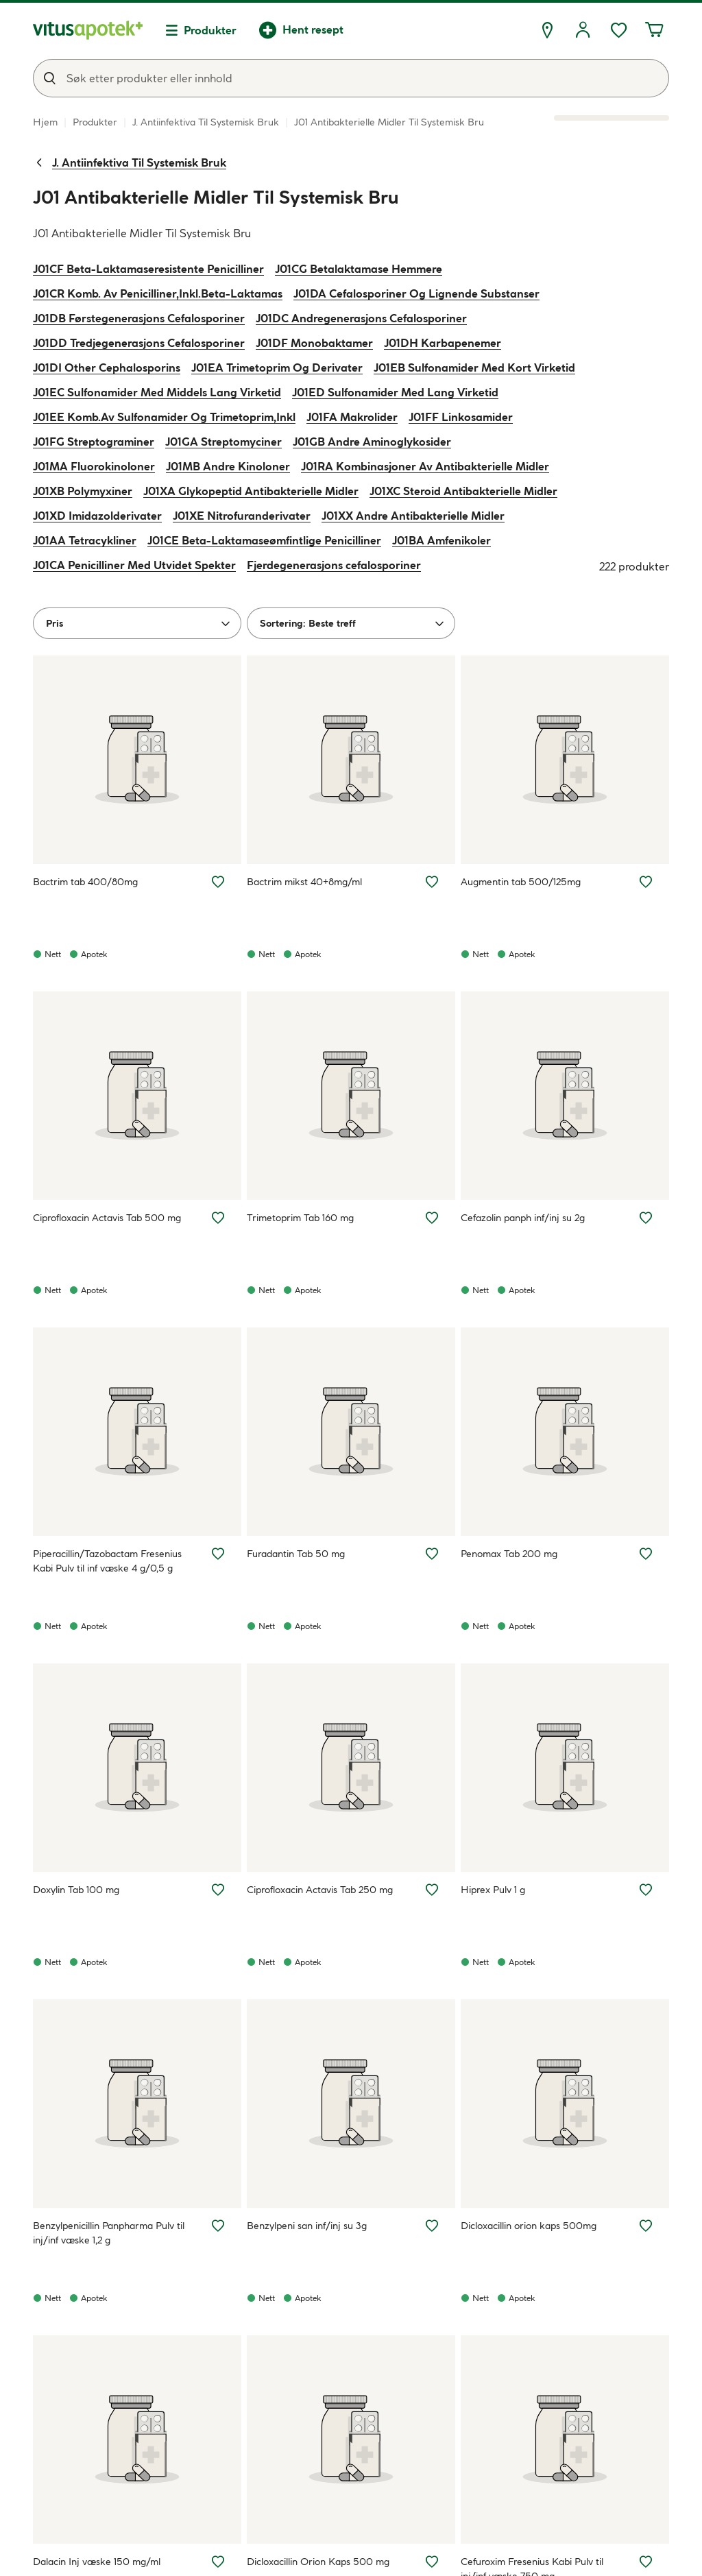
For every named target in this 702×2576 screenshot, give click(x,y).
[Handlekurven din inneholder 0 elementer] (654, 30)
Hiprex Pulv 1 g (493, 1889)
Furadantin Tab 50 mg (296, 1554)
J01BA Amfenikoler (441, 540)
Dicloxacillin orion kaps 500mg (528, 2225)
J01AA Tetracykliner (84, 540)
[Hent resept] (300, 30)
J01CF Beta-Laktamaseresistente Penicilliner (148, 269)
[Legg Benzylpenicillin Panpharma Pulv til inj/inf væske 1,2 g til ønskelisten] (218, 2226)
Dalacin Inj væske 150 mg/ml (96, 2561)
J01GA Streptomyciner (223, 441)
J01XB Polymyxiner (82, 491)
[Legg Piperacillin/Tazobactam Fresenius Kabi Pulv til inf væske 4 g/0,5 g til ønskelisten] (218, 1554)
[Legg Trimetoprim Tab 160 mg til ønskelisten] (432, 1218)
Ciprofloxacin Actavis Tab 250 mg (320, 1889)
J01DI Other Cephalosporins (106, 367)
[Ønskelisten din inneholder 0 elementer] (618, 30)
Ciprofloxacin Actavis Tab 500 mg (107, 1218)
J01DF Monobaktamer (314, 343)
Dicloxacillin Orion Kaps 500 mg (318, 2561)
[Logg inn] (583, 30)
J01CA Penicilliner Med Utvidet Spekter (134, 565)
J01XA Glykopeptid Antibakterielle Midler (251, 491)
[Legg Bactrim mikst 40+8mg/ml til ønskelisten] (432, 882)
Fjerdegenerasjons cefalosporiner (334, 565)
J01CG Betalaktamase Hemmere (358, 269)
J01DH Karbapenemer (442, 343)
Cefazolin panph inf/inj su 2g (523, 1218)
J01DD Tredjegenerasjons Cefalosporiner (139, 343)
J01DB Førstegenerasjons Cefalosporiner (139, 318)
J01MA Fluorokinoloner (94, 466)
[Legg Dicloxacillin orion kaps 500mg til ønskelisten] (646, 2226)
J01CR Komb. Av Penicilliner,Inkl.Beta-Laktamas (157, 293)
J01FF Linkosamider (461, 417)
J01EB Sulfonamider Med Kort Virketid (474, 367)
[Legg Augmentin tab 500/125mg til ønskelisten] (646, 882)
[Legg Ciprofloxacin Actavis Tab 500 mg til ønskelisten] (218, 1218)
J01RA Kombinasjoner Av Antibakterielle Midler (425, 466)
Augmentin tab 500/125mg (521, 882)
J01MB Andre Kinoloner (228, 466)
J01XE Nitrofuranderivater (242, 515)
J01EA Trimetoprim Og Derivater (277, 367)
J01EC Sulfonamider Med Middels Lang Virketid (157, 392)
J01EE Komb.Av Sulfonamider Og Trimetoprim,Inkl (164, 417)
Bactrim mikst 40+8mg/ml (304, 882)
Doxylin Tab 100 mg (76, 1889)
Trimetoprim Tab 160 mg (300, 1218)
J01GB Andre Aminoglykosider (372, 441)
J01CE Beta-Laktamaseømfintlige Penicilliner (264, 540)
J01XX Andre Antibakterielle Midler (413, 515)
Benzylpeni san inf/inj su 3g (307, 2225)
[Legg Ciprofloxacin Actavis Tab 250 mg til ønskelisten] (432, 1890)
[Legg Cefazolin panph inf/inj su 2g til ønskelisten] (646, 1218)
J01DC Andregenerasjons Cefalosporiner (361, 318)
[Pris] (137, 623)
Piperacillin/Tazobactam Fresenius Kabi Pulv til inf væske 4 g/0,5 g (107, 1561)
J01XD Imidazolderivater (97, 515)
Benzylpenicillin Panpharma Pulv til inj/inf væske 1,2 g (108, 2232)
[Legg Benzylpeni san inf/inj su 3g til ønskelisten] (432, 2226)
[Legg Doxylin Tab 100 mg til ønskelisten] (218, 1890)
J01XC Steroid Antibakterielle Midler (463, 491)
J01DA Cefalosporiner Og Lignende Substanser (416, 293)
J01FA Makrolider (352, 417)
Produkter (210, 30)
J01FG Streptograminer (93, 441)
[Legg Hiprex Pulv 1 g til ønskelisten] (646, 1890)
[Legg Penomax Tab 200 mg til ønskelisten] (646, 1554)
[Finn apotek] (547, 30)
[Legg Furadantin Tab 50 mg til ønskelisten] (432, 1554)
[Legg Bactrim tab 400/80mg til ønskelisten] (218, 882)
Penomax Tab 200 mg (509, 1554)
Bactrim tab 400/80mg (85, 882)
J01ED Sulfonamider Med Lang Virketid (395, 392)
